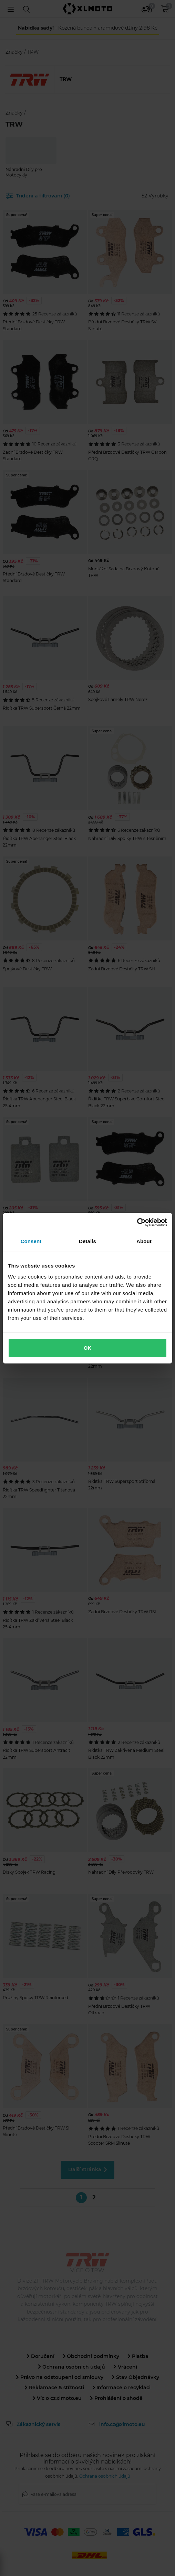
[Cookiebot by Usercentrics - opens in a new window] (137, 1222)
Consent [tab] (31, 1241)
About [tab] (144, 1241)
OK (88, 1348)
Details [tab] (87, 1241)
